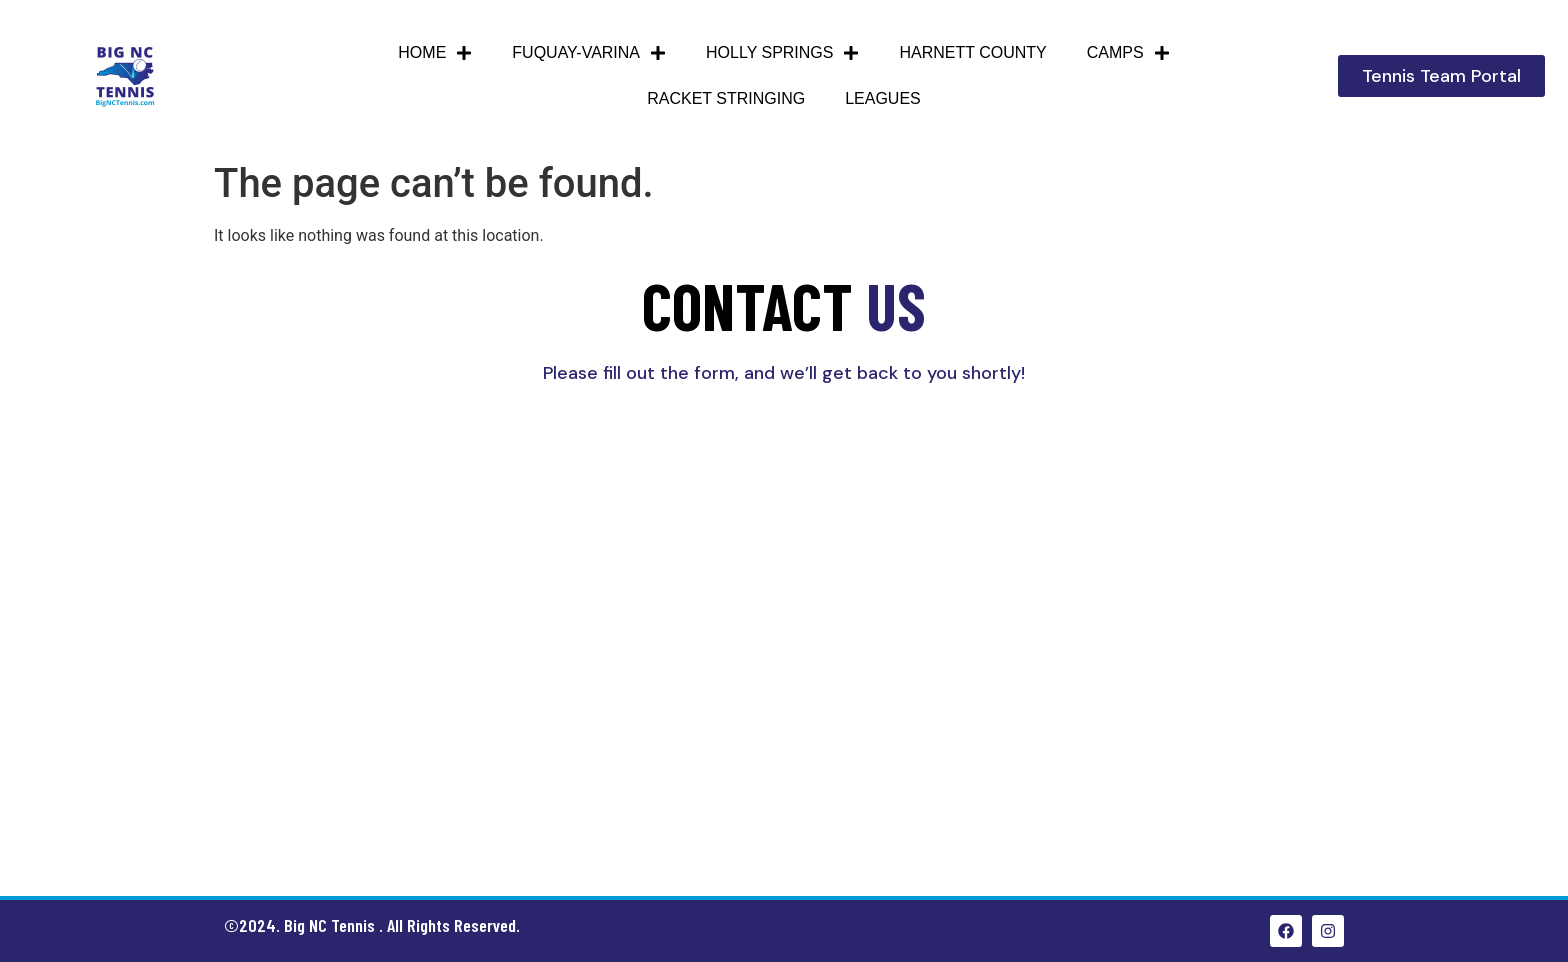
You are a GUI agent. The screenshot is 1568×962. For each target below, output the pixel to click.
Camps (1128, 53)
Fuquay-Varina (589, 53)
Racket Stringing (726, 98)
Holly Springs (782, 53)
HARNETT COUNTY (972, 52)
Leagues (883, 98)
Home (435, 53)
